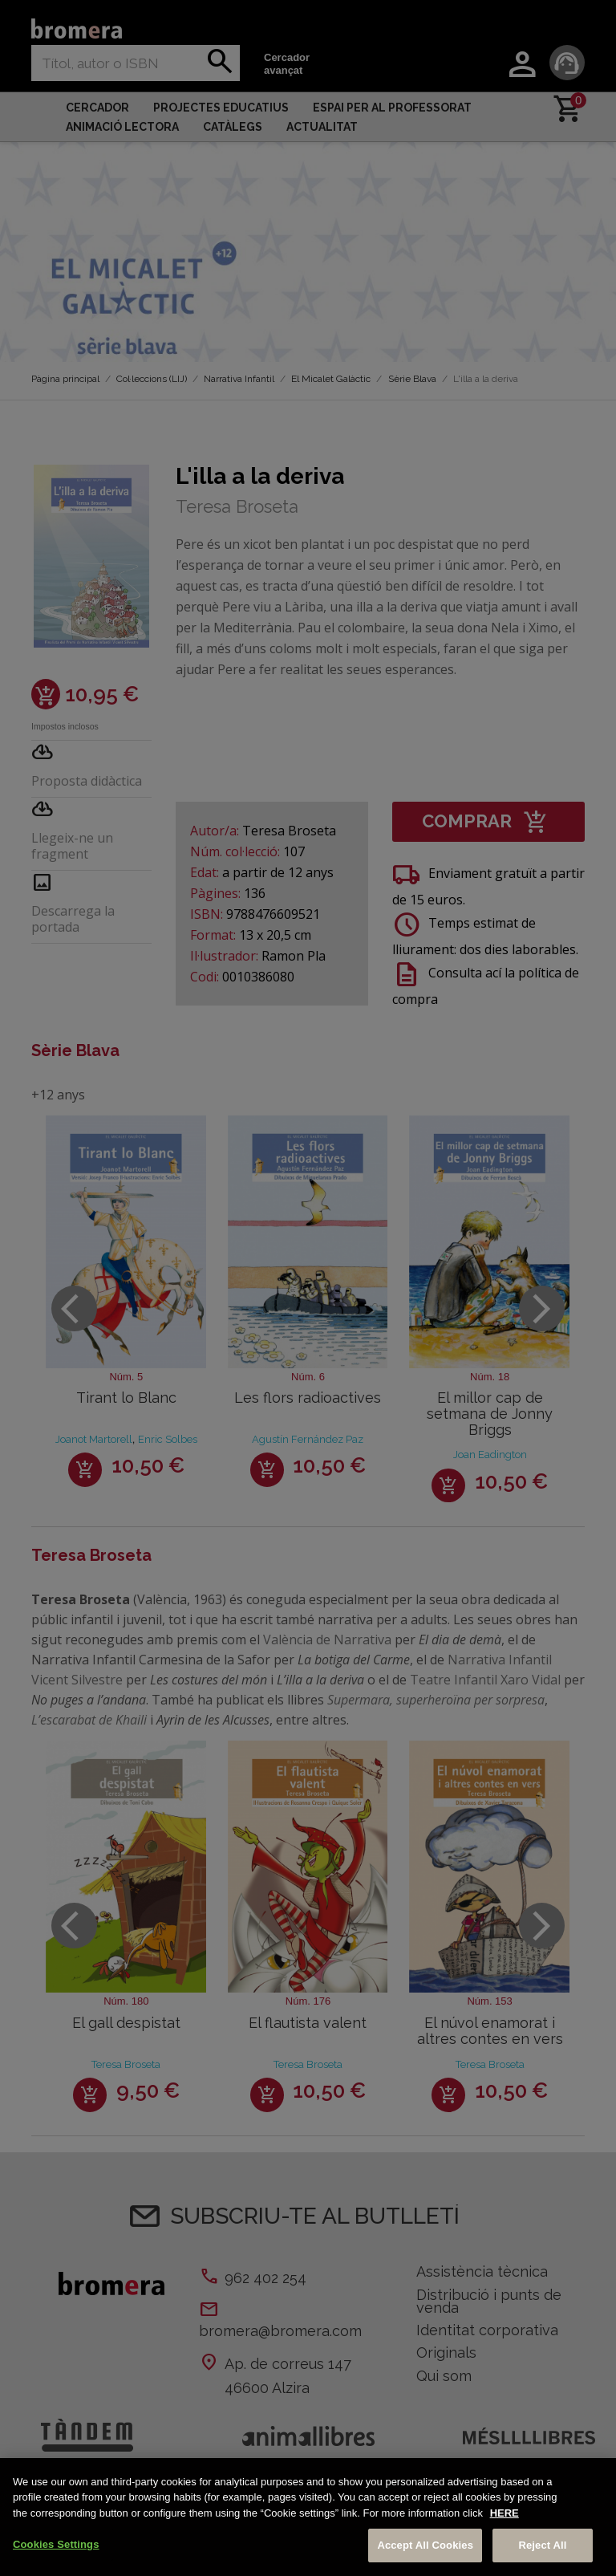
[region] (308, 2517)
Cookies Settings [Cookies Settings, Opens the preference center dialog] (56, 2544)
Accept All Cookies (425, 2545)
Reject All (542, 2545)
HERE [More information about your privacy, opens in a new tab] (504, 2513)
